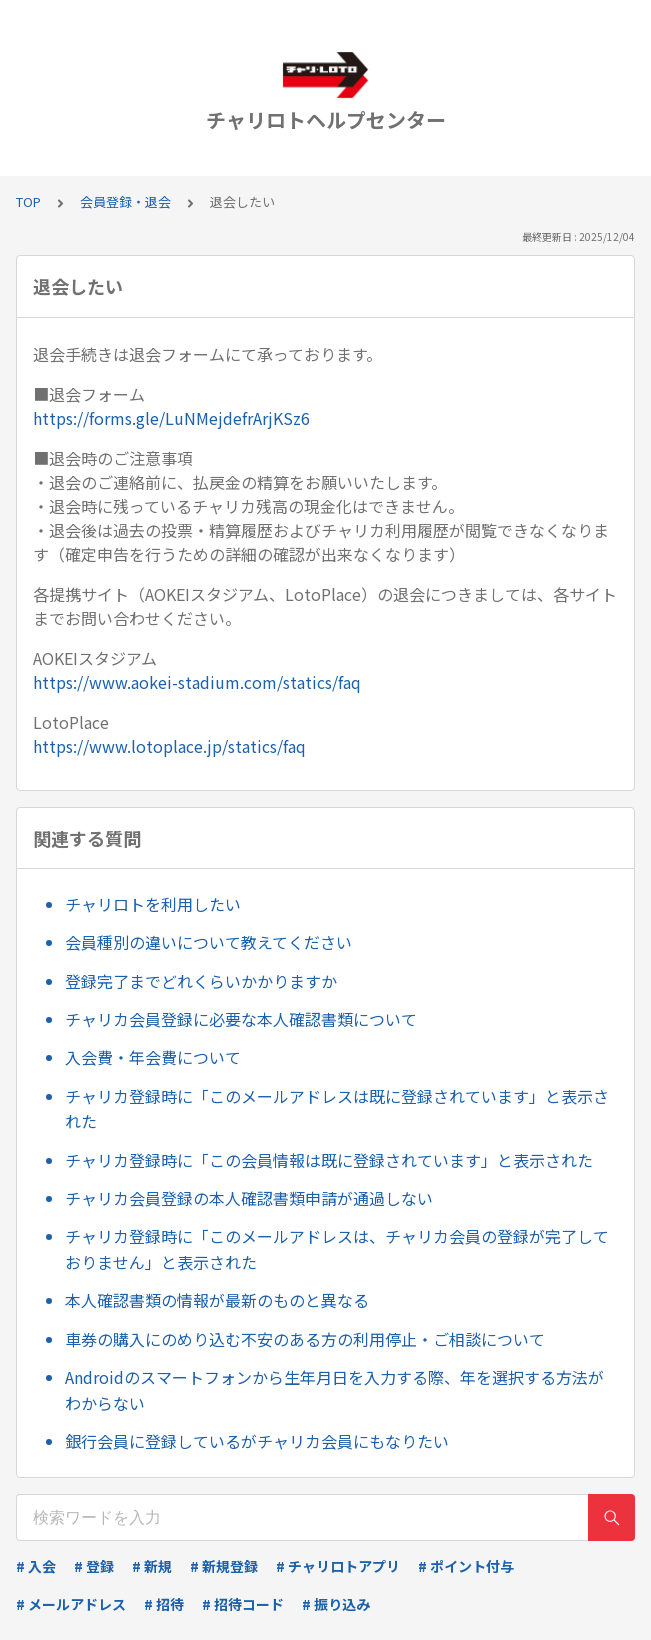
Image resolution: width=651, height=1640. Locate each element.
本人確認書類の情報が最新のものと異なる (217, 1300)
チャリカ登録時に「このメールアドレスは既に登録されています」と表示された (337, 1109)
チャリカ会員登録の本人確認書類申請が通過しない (249, 1198)
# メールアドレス (71, 1604)
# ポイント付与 (466, 1566)
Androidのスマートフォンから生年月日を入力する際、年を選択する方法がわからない (334, 1390)
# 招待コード (243, 1604)
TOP (28, 201)
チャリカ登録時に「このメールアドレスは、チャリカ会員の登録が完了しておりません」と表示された (337, 1249)
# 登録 (94, 1566)
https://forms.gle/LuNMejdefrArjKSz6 (171, 418)
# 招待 (164, 1604)
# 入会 (36, 1566)
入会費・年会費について (153, 1057)
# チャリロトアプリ (338, 1566)
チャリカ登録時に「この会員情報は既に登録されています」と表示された (329, 1160)
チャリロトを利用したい (153, 904)
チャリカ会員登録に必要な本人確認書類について (241, 1019)
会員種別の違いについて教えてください (208, 942)
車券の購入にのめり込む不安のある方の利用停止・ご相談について (305, 1339)
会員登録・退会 (125, 201)
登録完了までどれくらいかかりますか (201, 981)
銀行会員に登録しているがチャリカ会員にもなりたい (257, 1441)
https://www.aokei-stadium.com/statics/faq (197, 682)
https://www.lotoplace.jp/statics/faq (169, 746)
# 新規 (152, 1566)
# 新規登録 (224, 1566)
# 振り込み (336, 1604)
